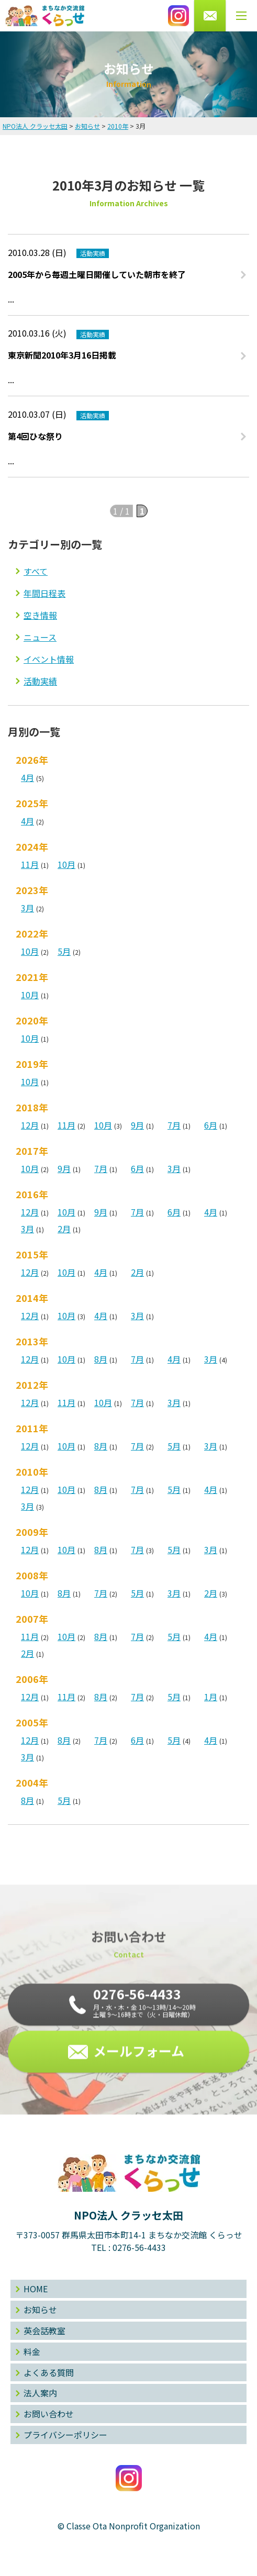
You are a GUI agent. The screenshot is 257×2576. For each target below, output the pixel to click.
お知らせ (40, 2309)
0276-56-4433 (139, 2247)
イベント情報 (49, 659)
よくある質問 (49, 2372)
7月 (174, 1125)
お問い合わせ (49, 2413)
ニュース (40, 637)
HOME (36, 2288)
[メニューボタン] (241, 15)
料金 (32, 2351)
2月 (64, 1228)
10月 (66, 864)
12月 (30, 1125)
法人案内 (40, 2393)
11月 (30, 864)
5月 (64, 951)
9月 (137, 1125)
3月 (27, 907)
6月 (210, 1125)
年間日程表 (44, 593)
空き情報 (40, 615)
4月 (27, 777)
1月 (210, 1696)
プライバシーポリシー (65, 2434)
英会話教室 (44, 2330)
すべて (36, 571)
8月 (100, 1359)
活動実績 (40, 681)
